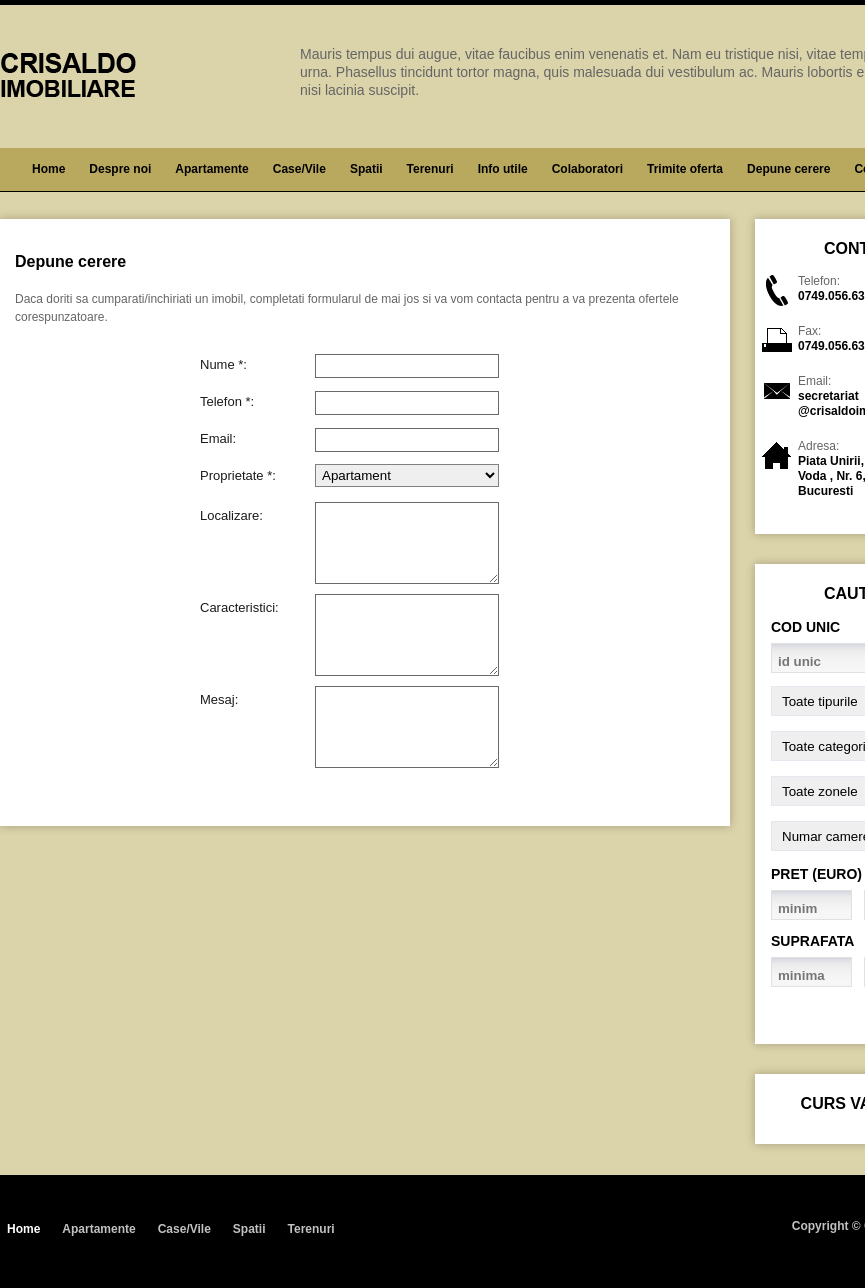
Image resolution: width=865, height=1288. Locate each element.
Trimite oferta (685, 169)
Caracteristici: (239, 607)
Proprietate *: (238, 475)
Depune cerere (788, 169)
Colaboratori (587, 169)
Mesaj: (219, 699)
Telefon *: (227, 401)
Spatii (366, 169)
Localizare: (231, 515)
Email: (218, 438)
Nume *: (223, 364)
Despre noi (120, 169)
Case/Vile (299, 169)
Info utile (503, 169)
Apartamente (211, 169)
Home (48, 169)
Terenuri (430, 169)
